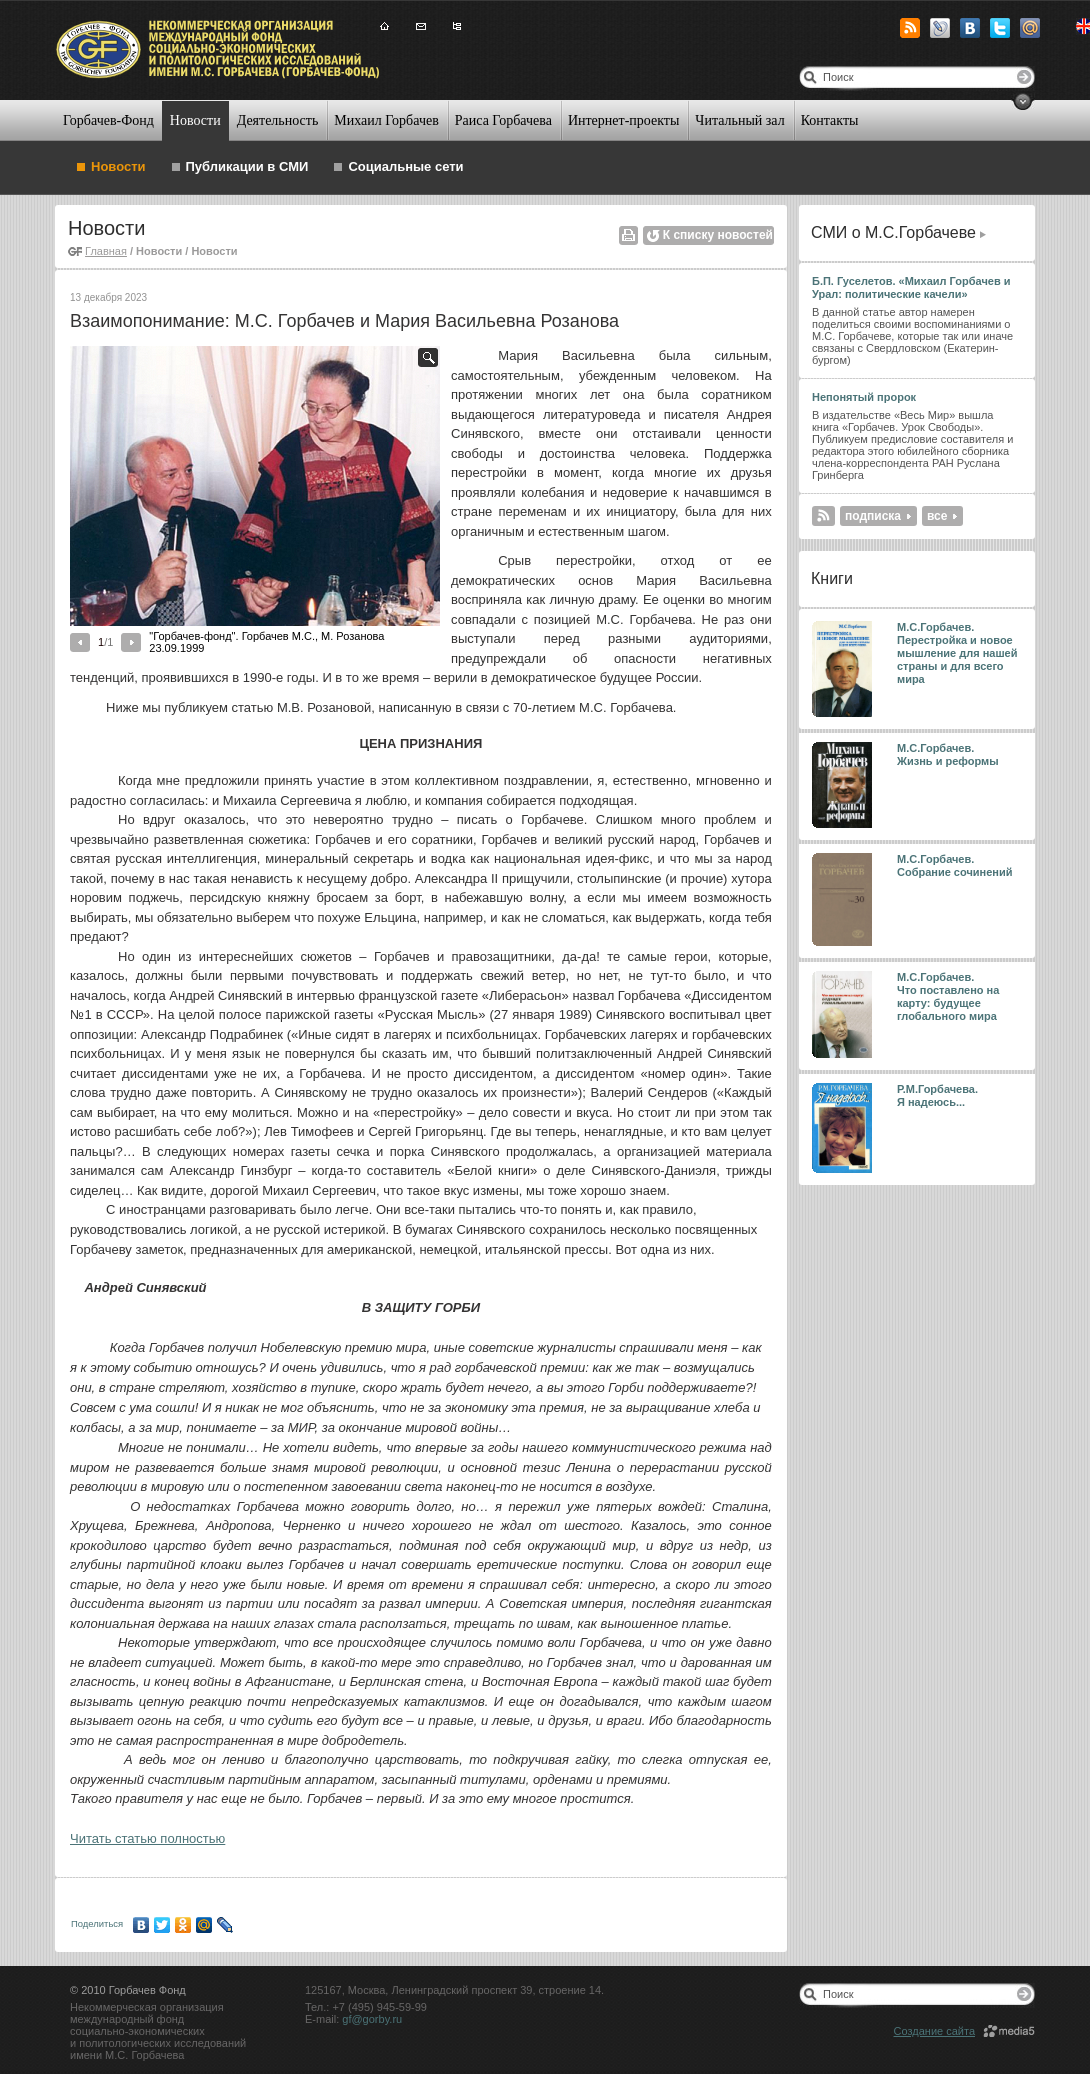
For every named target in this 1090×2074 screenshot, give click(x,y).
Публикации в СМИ (247, 166)
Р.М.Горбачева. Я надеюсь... (939, 1095)
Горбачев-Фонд (108, 120)
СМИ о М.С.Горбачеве (893, 232)
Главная (106, 251)
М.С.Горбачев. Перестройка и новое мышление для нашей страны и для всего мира (957, 653)
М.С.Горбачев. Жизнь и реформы (948, 754)
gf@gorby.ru (372, 2019)
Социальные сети (405, 166)
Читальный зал (739, 120)
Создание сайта (934, 2031)
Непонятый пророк (864, 397)
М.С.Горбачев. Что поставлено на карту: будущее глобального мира (948, 996)
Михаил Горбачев (386, 120)
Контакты (830, 120)
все (937, 516)
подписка (873, 516)
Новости (195, 120)
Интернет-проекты (623, 120)
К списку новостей (718, 235)
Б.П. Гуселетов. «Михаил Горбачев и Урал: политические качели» (911, 287)
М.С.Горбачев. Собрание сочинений (955, 865)
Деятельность (278, 120)
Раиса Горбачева (503, 120)
